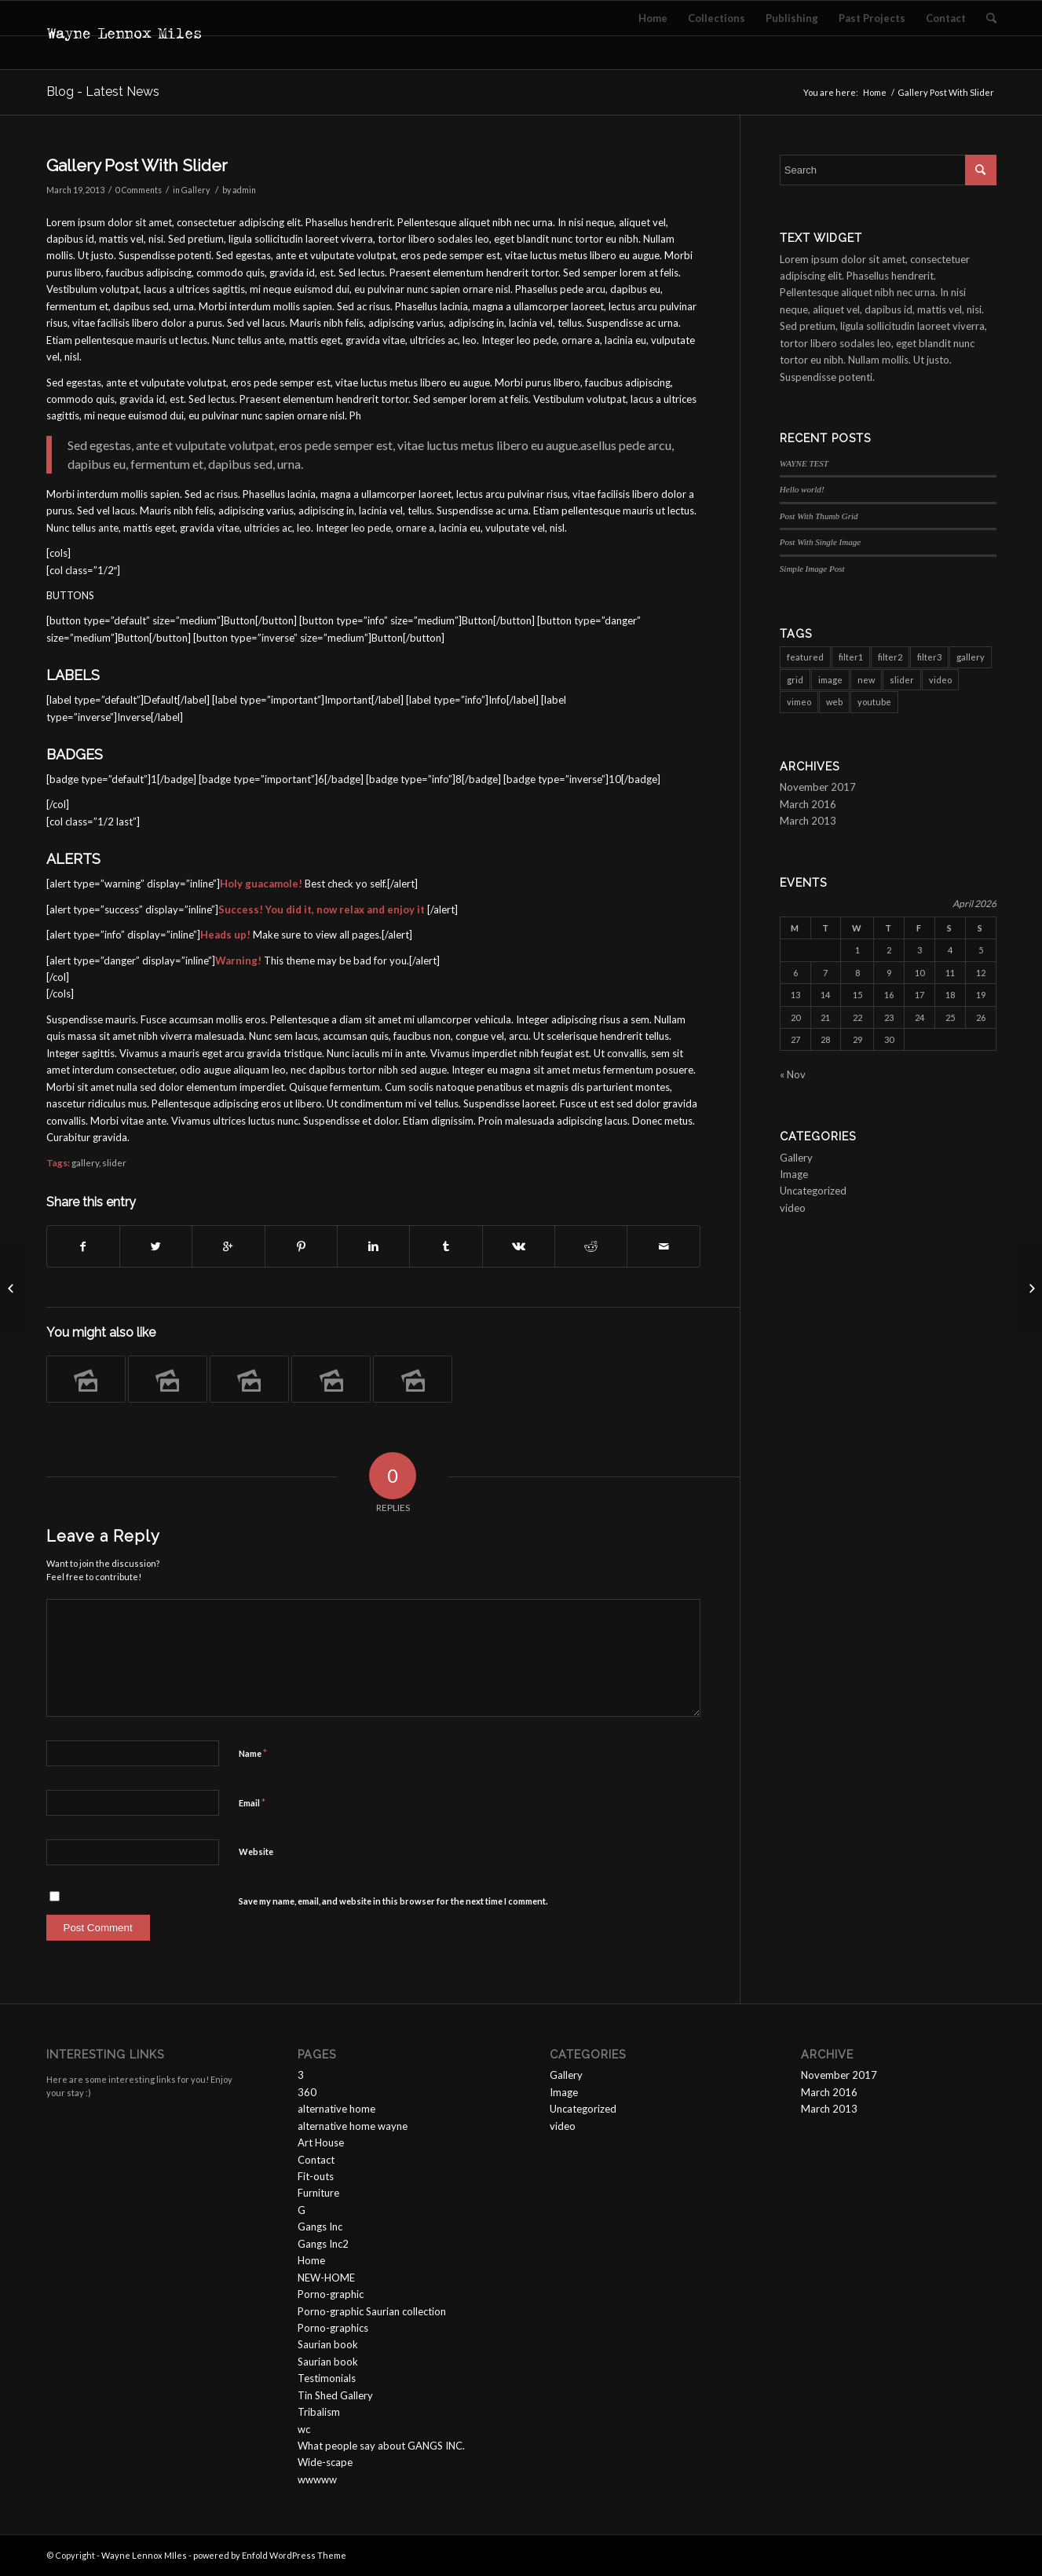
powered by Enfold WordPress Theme (269, 2555)
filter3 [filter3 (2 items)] (929, 657)
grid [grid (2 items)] (795, 680)
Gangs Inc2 (323, 2244)
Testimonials (327, 2378)
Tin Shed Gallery (335, 2395)
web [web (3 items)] (834, 702)
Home (875, 92)
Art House (321, 2142)
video (793, 1208)
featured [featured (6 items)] (805, 657)
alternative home (336, 2108)
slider (114, 1162)
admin (244, 190)
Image (794, 1174)
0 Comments (138, 190)
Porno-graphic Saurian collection (372, 2311)
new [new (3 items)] (866, 680)
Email (252, 1802)
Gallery (195, 190)
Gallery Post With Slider (137, 165)
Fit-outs (316, 2176)
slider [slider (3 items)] (902, 680)
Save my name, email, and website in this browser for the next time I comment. (393, 1901)
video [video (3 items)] (940, 680)
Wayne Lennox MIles (144, 2555)
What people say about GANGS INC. (381, 2445)
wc (304, 2429)
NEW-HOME (326, 2277)
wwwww (317, 2479)
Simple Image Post (812, 568)
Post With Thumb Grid (819, 516)
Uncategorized (813, 1190)
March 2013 (808, 820)
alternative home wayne (353, 2126)
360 (307, 2092)
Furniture (318, 2192)
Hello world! (802, 489)
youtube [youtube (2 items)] (874, 702)
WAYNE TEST (804, 463)
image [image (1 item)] (830, 680)
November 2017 (818, 787)
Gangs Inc (320, 2226)
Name (253, 1753)
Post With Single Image (820, 542)
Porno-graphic (331, 2294)
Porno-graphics (333, 2328)
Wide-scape (325, 2462)
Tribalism (319, 2412)
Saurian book (328, 2344)
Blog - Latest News (102, 91)
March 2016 (808, 804)
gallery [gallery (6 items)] (970, 657)
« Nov (793, 1074)
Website (256, 1851)
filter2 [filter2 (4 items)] (890, 657)
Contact (316, 2159)
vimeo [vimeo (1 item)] (799, 702)
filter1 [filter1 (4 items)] (851, 657)
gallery (85, 1162)
